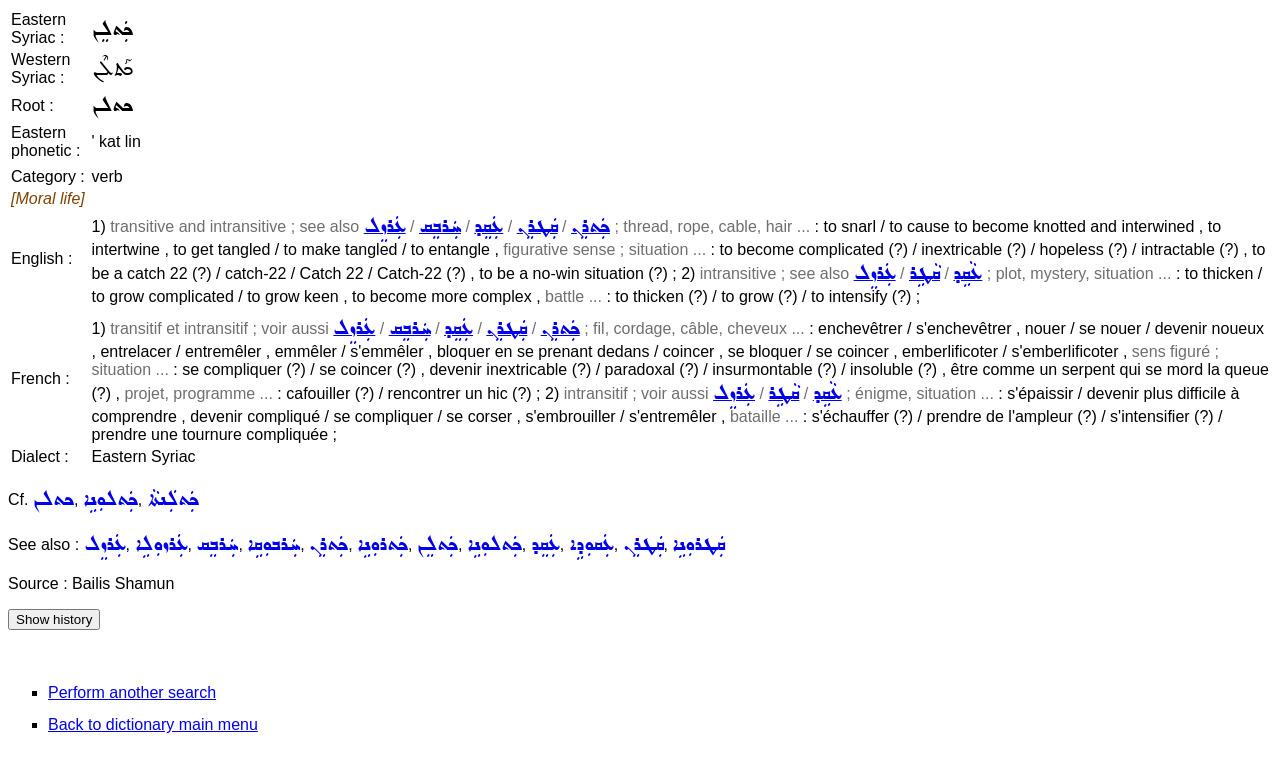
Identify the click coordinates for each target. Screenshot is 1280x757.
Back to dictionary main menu (153, 724)
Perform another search (132, 692)
